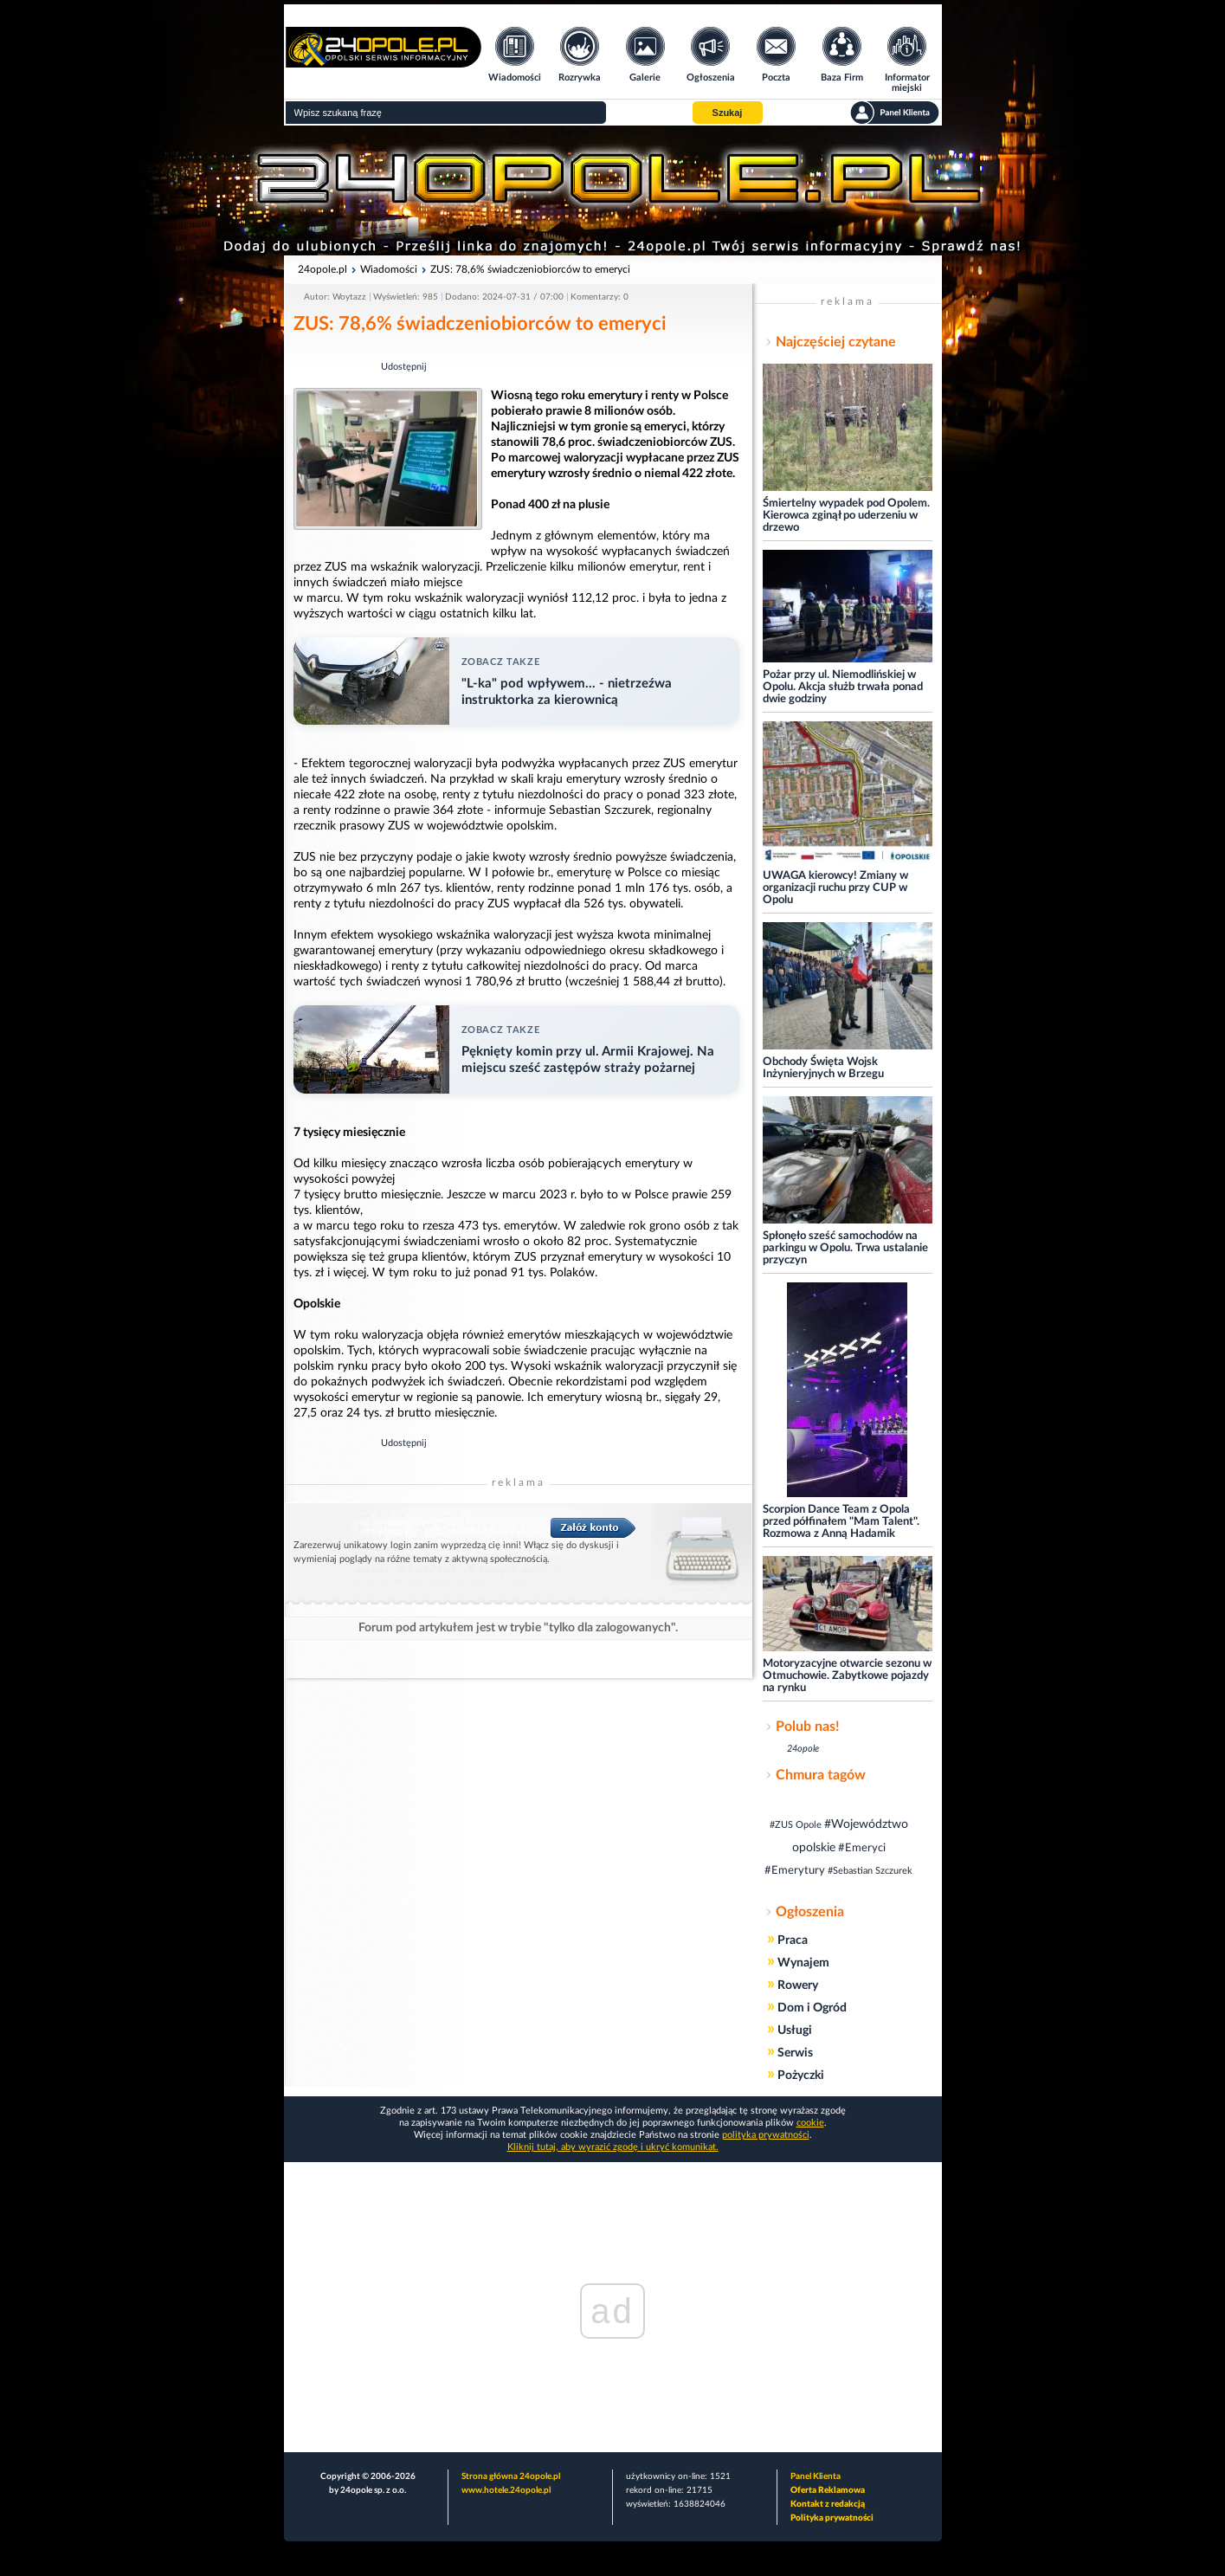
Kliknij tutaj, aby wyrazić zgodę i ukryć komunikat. (613, 2147)
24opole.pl (322, 269)
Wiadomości (388, 269)
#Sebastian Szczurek (870, 1871)
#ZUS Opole (796, 1825)
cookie (810, 2122)
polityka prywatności (765, 2135)
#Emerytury (794, 1870)
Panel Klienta (815, 2476)
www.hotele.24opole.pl (506, 2490)
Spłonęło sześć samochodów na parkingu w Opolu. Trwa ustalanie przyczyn (845, 1248)
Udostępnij (404, 366)
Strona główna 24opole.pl (510, 2476)
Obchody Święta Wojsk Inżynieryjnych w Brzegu (823, 1068)
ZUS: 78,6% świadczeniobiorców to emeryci (530, 269)
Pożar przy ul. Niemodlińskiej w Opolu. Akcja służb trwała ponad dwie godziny (843, 687)
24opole (803, 1748)
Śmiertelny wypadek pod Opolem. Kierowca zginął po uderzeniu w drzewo (846, 515)
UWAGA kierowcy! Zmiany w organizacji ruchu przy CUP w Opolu (835, 888)
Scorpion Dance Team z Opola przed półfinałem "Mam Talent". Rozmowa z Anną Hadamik (841, 1522)
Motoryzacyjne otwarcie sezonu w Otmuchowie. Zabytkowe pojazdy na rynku (847, 1676)
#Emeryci (862, 1848)
